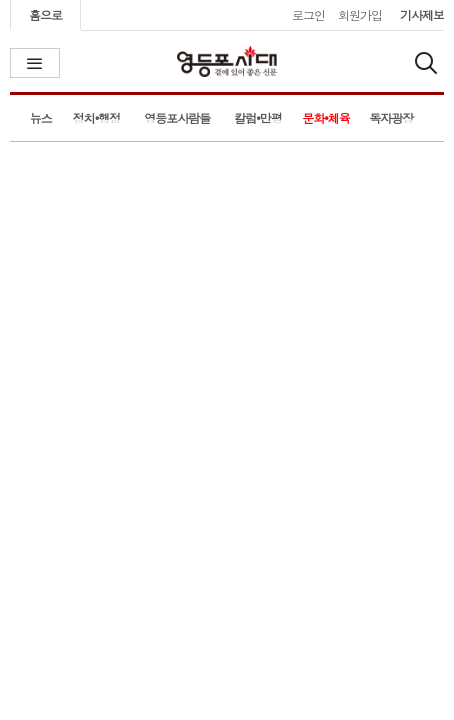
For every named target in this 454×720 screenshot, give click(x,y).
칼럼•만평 (258, 117)
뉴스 (41, 117)
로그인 (308, 14)
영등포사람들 (177, 117)
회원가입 (360, 14)
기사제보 (422, 14)
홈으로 (45, 14)
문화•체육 (326, 117)
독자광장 (391, 117)
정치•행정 (97, 117)
